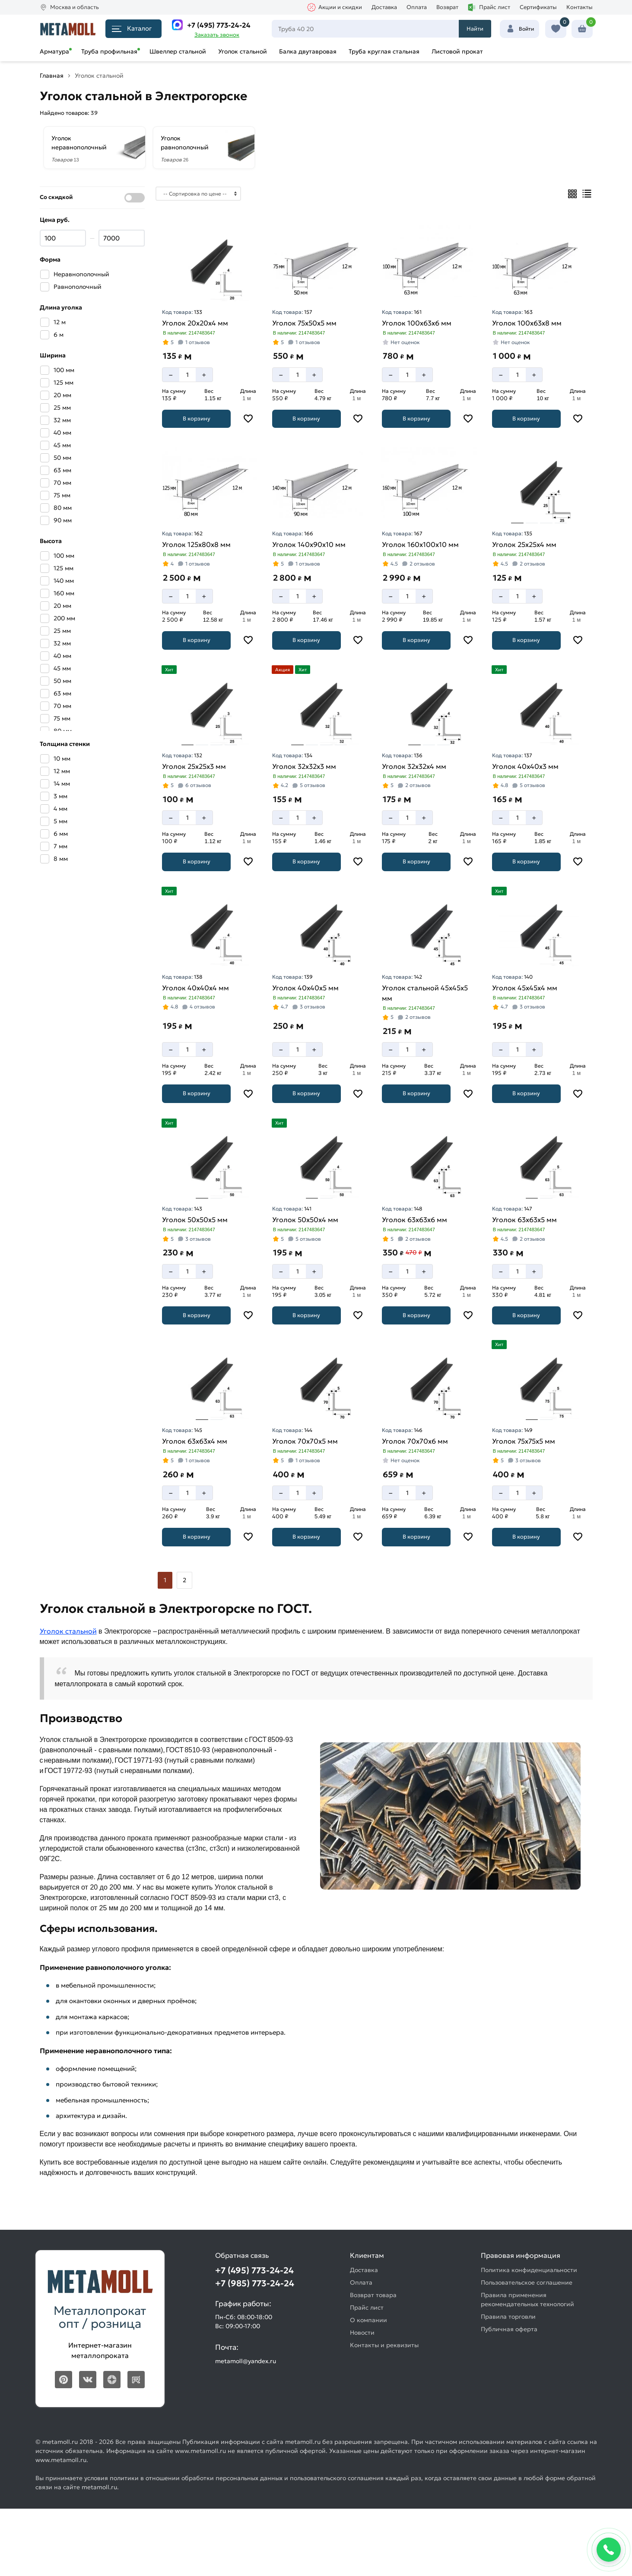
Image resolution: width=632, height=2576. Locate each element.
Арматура (54, 51)
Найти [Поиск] (475, 28)
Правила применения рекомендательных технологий (527, 2299)
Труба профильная (109, 51)
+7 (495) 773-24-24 (219, 25)
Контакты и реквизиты (384, 2345)
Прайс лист (489, 7)
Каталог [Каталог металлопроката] (132, 28)
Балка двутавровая (308, 51)
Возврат (447, 7)
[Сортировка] (198, 193)
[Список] (587, 193)
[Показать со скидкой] (134, 197)
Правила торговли (508, 2316)
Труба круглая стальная (384, 51)
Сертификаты (538, 7)
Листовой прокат (457, 51)
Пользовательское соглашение (526, 2282)
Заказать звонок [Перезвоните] (216, 34)
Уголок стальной (242, 51)
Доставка (384, 7)
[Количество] (187, 375)
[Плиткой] (572, 194)
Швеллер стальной (177, 51)
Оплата (417, 7)
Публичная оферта (509, 2329)
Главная (52, 75)
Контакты (579, 7)
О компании (368, 2320)
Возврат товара (373, 2295)
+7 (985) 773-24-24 (254, 2283)
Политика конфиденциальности (529, 2270)
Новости (362, 2332)
